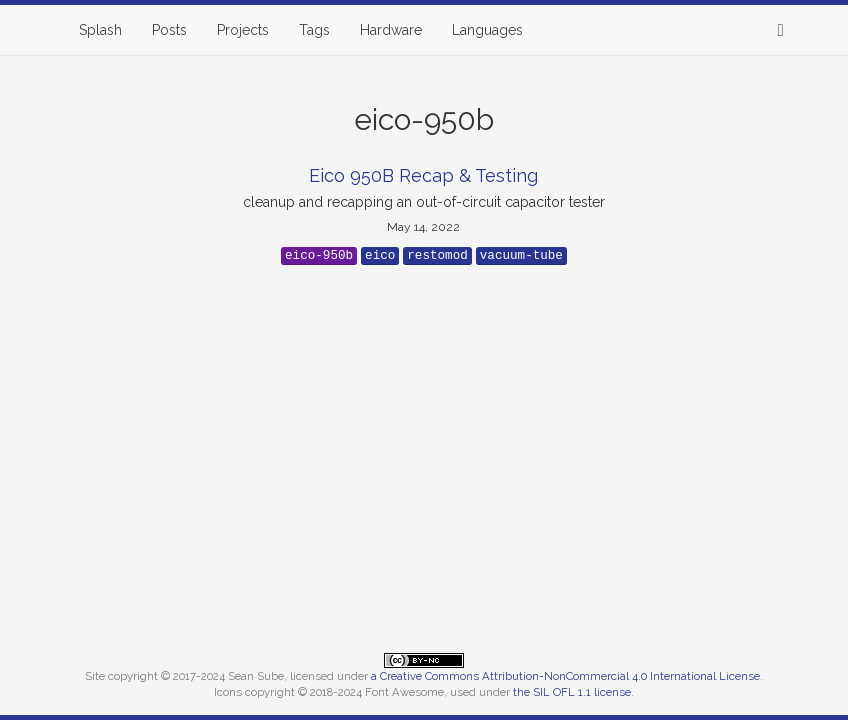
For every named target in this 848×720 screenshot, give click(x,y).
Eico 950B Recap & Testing (423, 175)
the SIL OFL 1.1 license (572, 692)
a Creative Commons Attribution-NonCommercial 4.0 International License (565, 676)
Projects (243, 30)
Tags (314, 30)
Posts (169, 30)
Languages (487, 30)
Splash (100, 30)
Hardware (391, 30)
